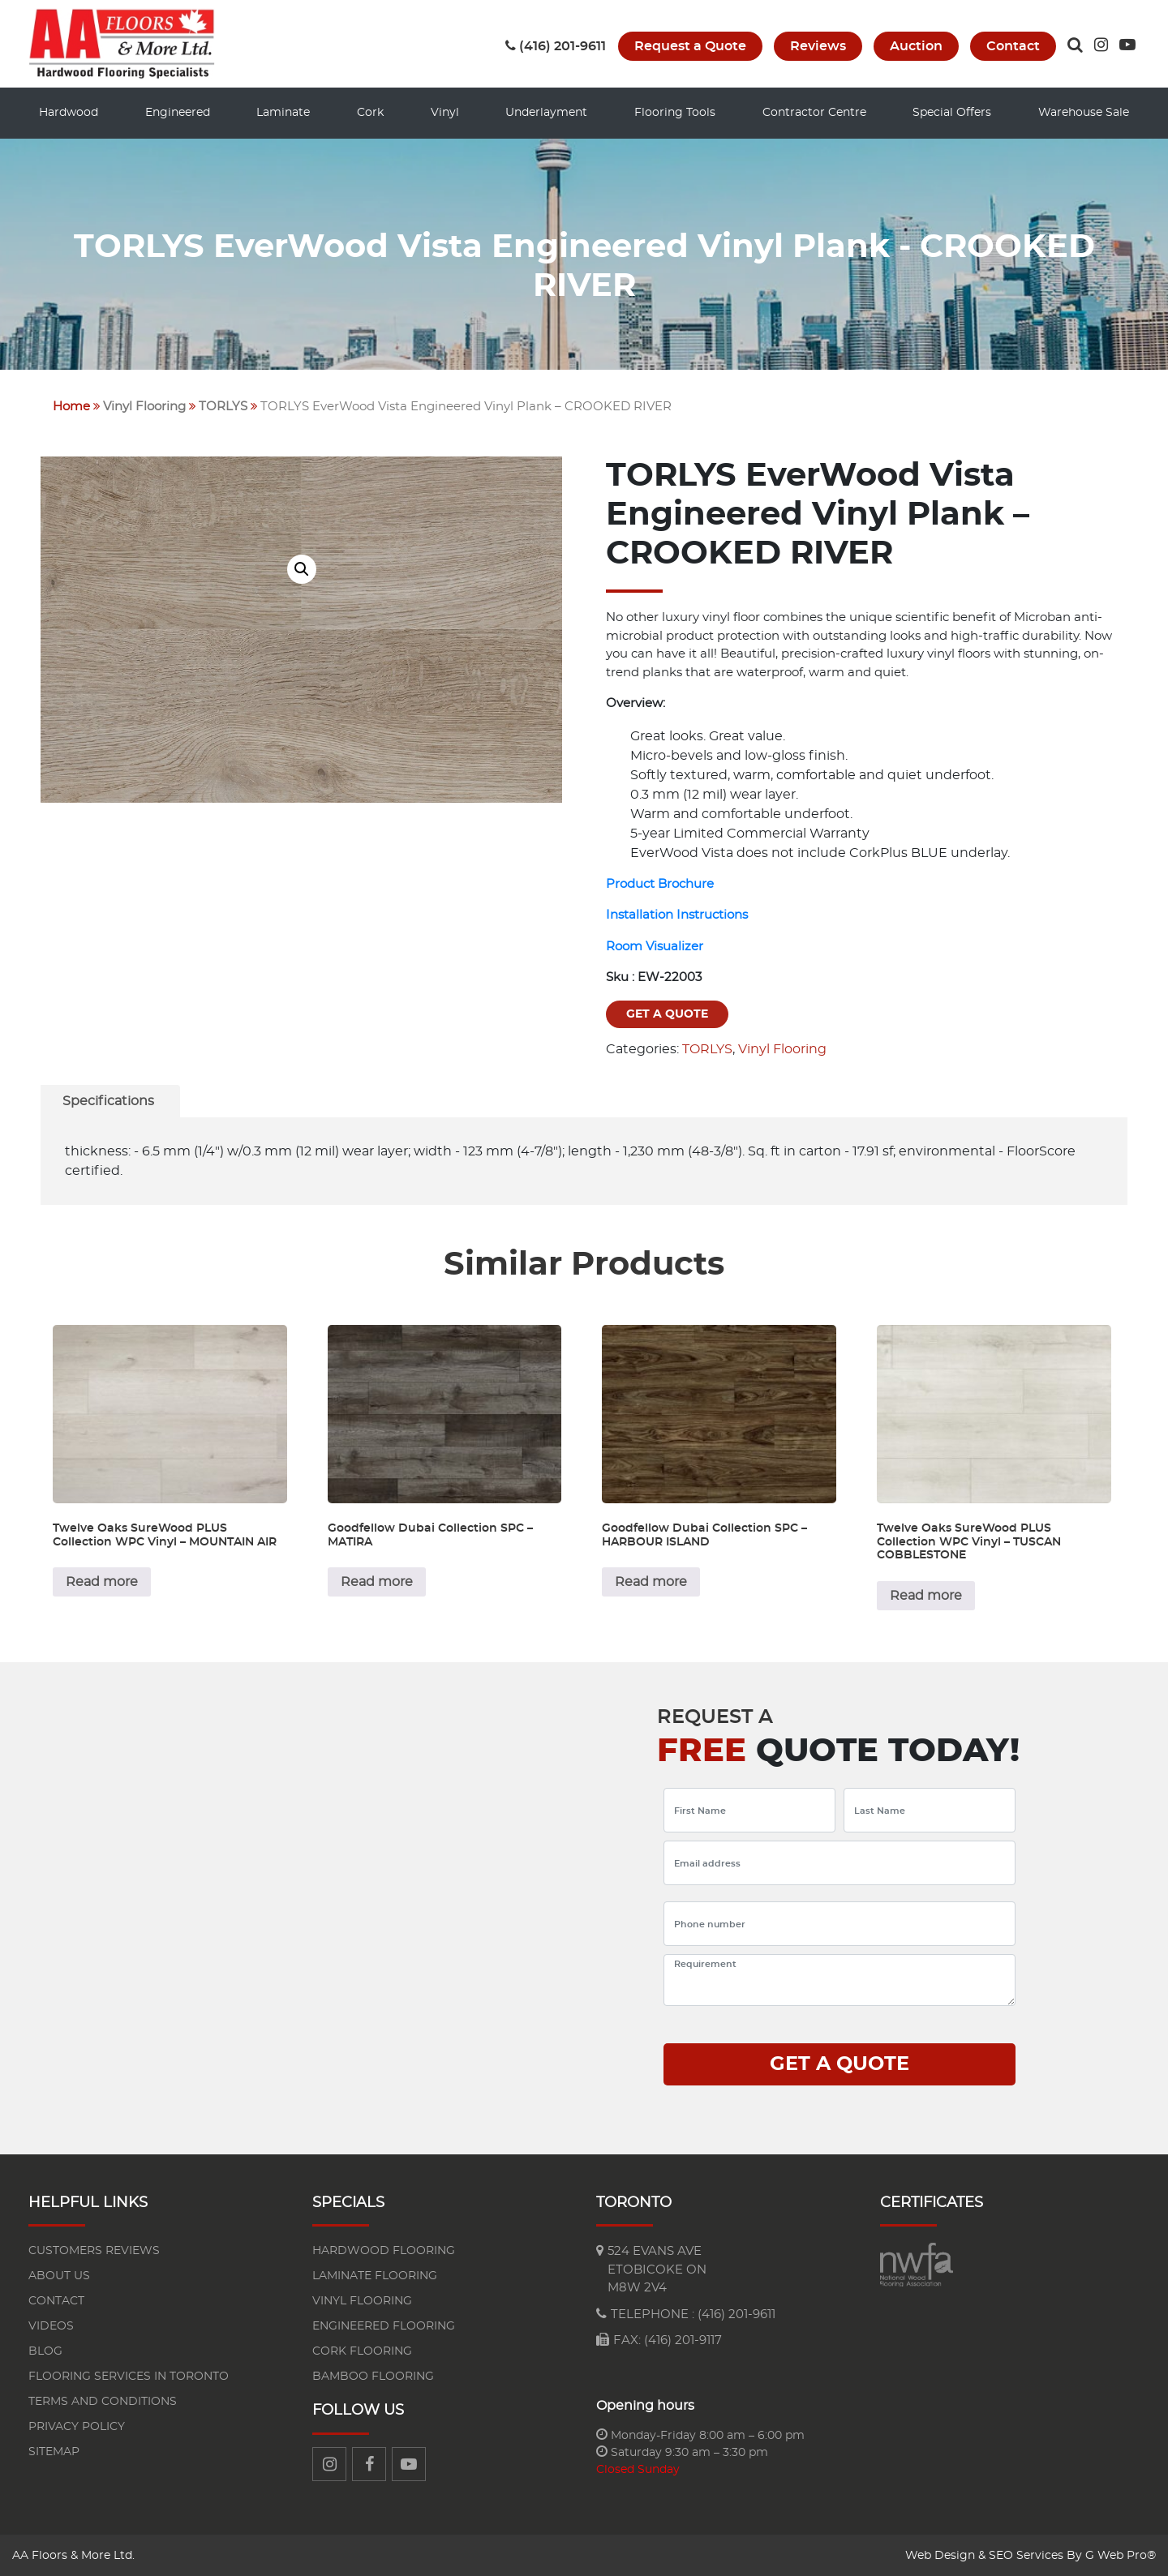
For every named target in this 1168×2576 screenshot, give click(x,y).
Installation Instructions (677, 914)
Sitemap (53, 2451)
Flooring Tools (674, 112)
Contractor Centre (814, 112)
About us (59, 2275)
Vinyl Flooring (144, 406)
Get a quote (667, 1013)
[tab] (108, 1100)
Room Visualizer (654, 946)
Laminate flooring (374, 2275)
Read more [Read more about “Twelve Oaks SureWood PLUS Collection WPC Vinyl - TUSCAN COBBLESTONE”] (926, 1594)
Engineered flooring (383, 2325)
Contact (1013, 46)
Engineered (177, 112)
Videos (51, 2325)
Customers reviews (94, 2250)
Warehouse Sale (1083, 112)
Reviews (818, 46)
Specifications (108, 1100)
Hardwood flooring (383, 2250)
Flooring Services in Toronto (128, 2375)
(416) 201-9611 (555, 46)
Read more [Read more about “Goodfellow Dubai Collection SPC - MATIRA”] (377, 1581)
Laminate (283, 112)
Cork (370, 112)
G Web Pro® (1120, 2555)
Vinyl (445, 112)
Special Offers (951, 112)
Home (71, 406)
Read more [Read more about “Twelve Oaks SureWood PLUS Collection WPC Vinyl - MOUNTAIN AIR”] (102, 1581)
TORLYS (223, 406)
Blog (45, 2350)
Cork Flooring (362, 2350)
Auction (916, 46)
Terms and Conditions (102, 2401)
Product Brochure (660, 883)
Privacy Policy (76, 2426)
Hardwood (68, 112)
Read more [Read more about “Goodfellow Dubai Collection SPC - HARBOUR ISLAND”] (651, 1581)
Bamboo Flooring (373, 2375)
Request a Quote (690, 46)
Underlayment (546, 112)
